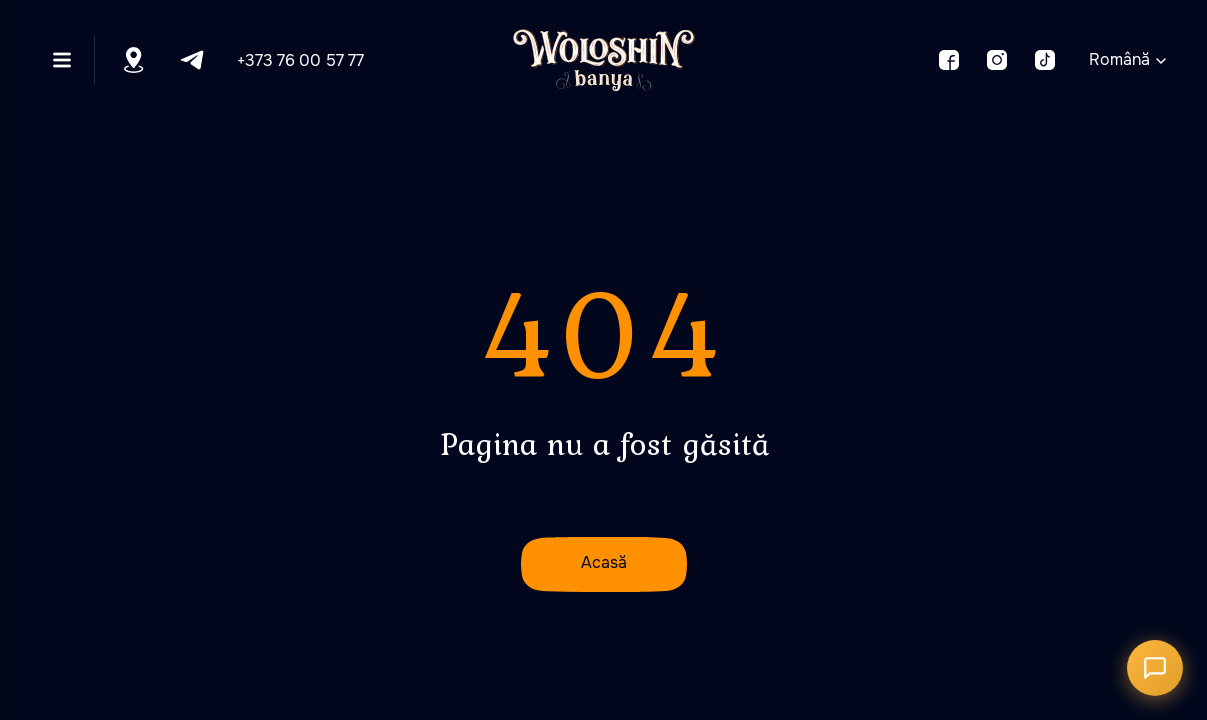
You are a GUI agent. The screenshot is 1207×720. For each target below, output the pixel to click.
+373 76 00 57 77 (300, 60)
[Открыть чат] (1155, 668)
